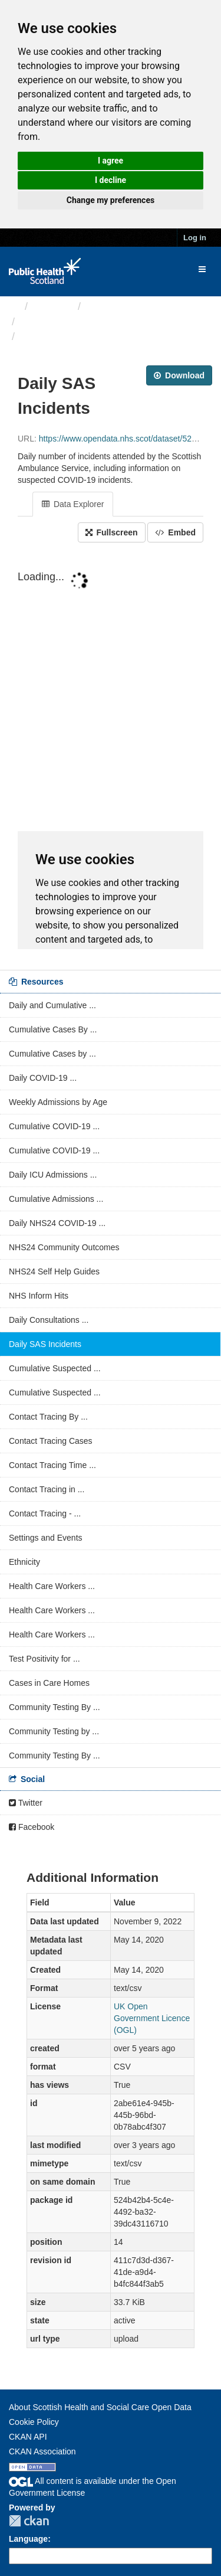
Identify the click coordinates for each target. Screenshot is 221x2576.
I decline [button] (110, 180)
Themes (53, 306)
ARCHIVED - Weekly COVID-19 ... (102, 322)
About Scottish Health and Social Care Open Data (100, 2407)
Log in (194, 237)
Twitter (25, 1802)
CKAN (29, 2521)
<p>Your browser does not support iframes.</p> (110, 757)
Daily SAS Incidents (70, 336)
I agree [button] (110, 160)
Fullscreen (111, 532)
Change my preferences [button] (110, 200)
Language (28, 2539)
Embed (175, 532)
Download (179, 375)
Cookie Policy (34, 2422)
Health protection (127, 306)
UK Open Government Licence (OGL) (152, 2018)
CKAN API (28, 2436)
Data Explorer (73, 504)
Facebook (31, 1827)
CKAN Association (42, 2451)
